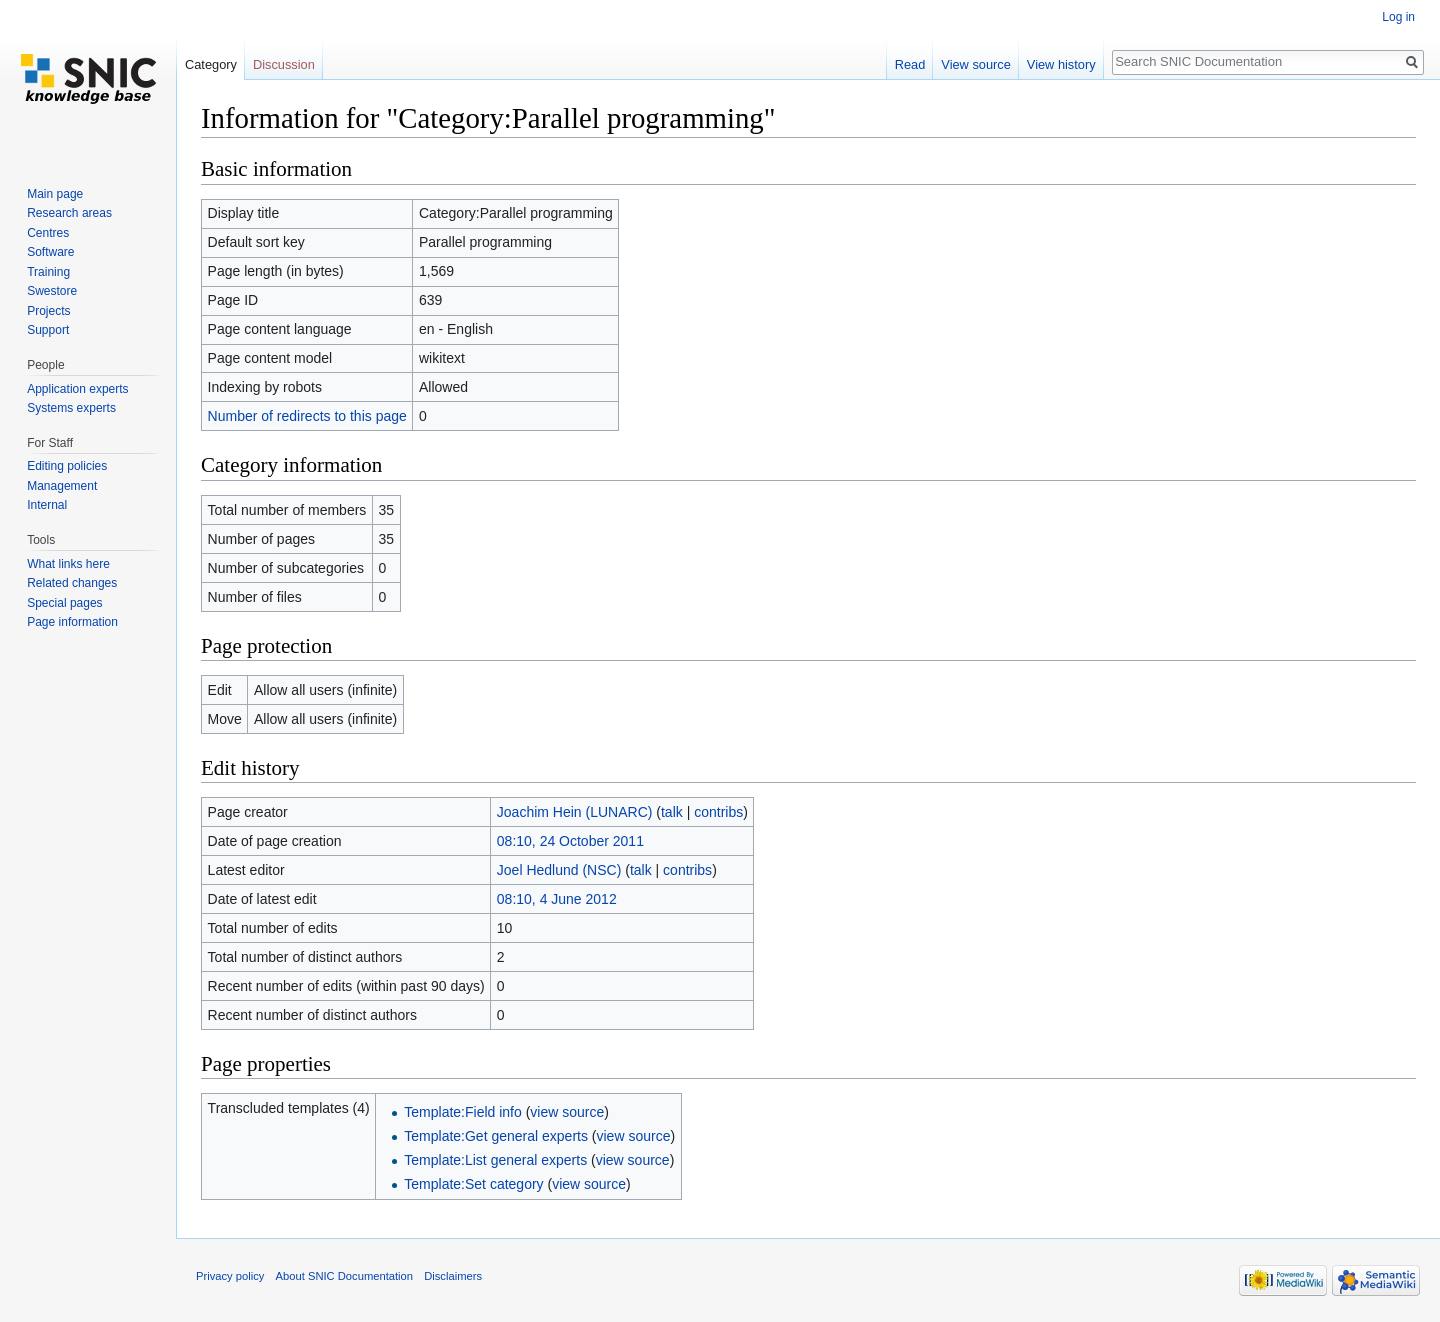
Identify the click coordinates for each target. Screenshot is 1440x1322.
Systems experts (71, 408)
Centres (48, 233)
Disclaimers (453, 1276)
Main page (55, 194)
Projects (48, 311)
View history (1061, 64)
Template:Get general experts (496, 1136)
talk (672, 812)
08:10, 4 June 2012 (557, 899)
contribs (718, 812)
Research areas (69, 213)
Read (910, 64)
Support (48, 330)
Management (62, 486)
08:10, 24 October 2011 (570, 841)
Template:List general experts (495, 1160)
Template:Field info (463, 1112)
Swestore (52, 291)
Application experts (77, 389)
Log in (1398, 17)
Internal (47, 505)
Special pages (64, 603)
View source (975, 64)
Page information (72, 622)
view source (567, 1112)
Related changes (72, 583)
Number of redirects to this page (307, 416)
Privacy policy (230, 1276)
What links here (68, 564)
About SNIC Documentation (344, 1276)
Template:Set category (473, 1184)
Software (50, 252)
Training (48, 272)
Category (211, 64)
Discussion (284, 64)
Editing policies (67, 466)
